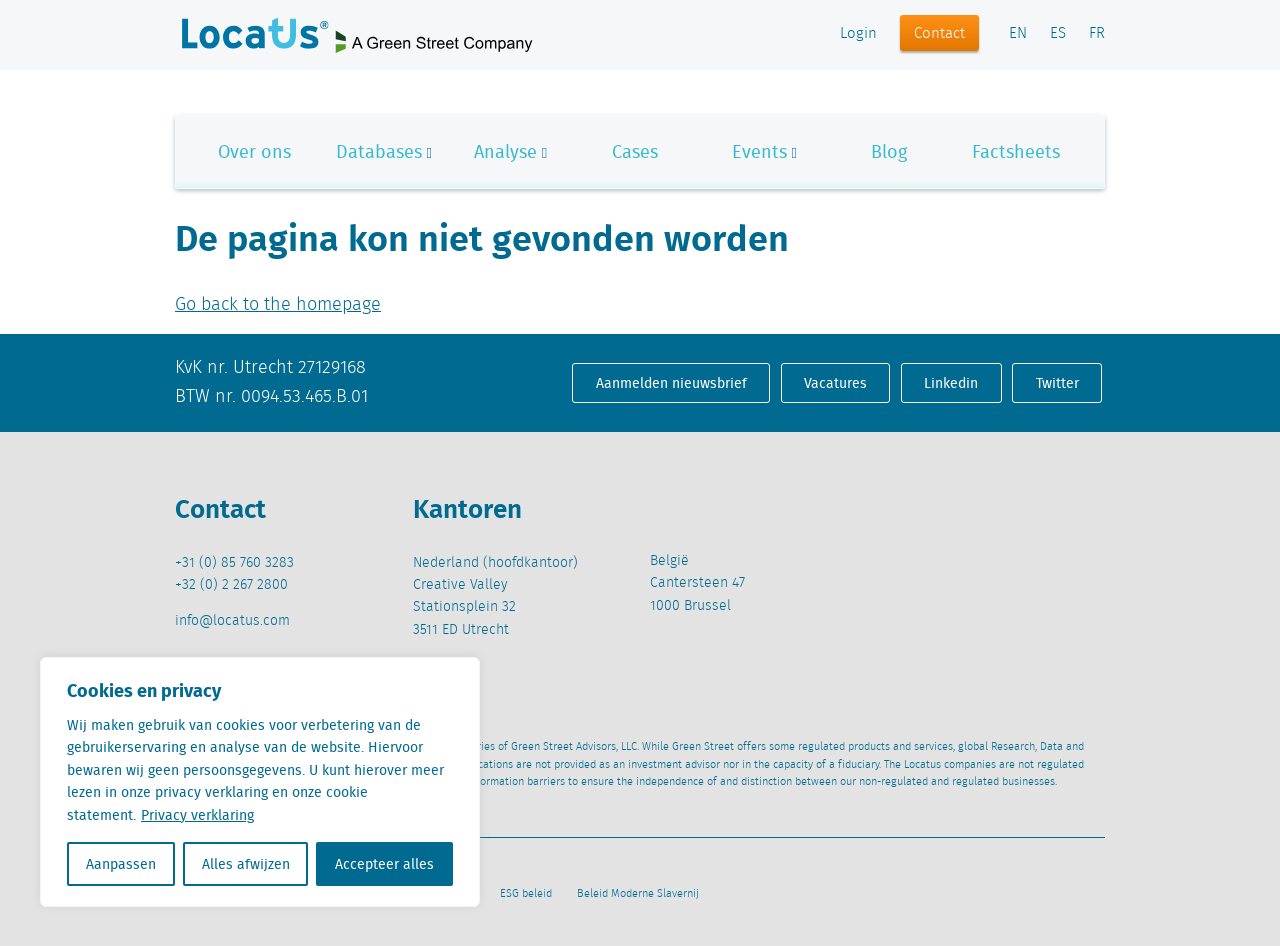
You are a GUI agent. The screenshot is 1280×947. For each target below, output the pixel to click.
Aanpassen (121, 864)
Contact (939, 34)
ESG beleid (526, 894)
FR (1097, 34)
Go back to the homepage (278, 305)
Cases (635, 151)
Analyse (505, 151)
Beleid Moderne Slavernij (638, 894)
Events (759, 151)
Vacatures (835, 383)
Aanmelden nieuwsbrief (671, 383)
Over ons (254, 151)
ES (1058, 34)
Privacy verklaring (197, 815)
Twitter (1057, 383)
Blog (889, 151)
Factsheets (1016, 151)
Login (858, 34)
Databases (379, 151)
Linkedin (951, 383)
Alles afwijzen (246, 864)
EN (1018, 34)
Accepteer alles (384, 864)
